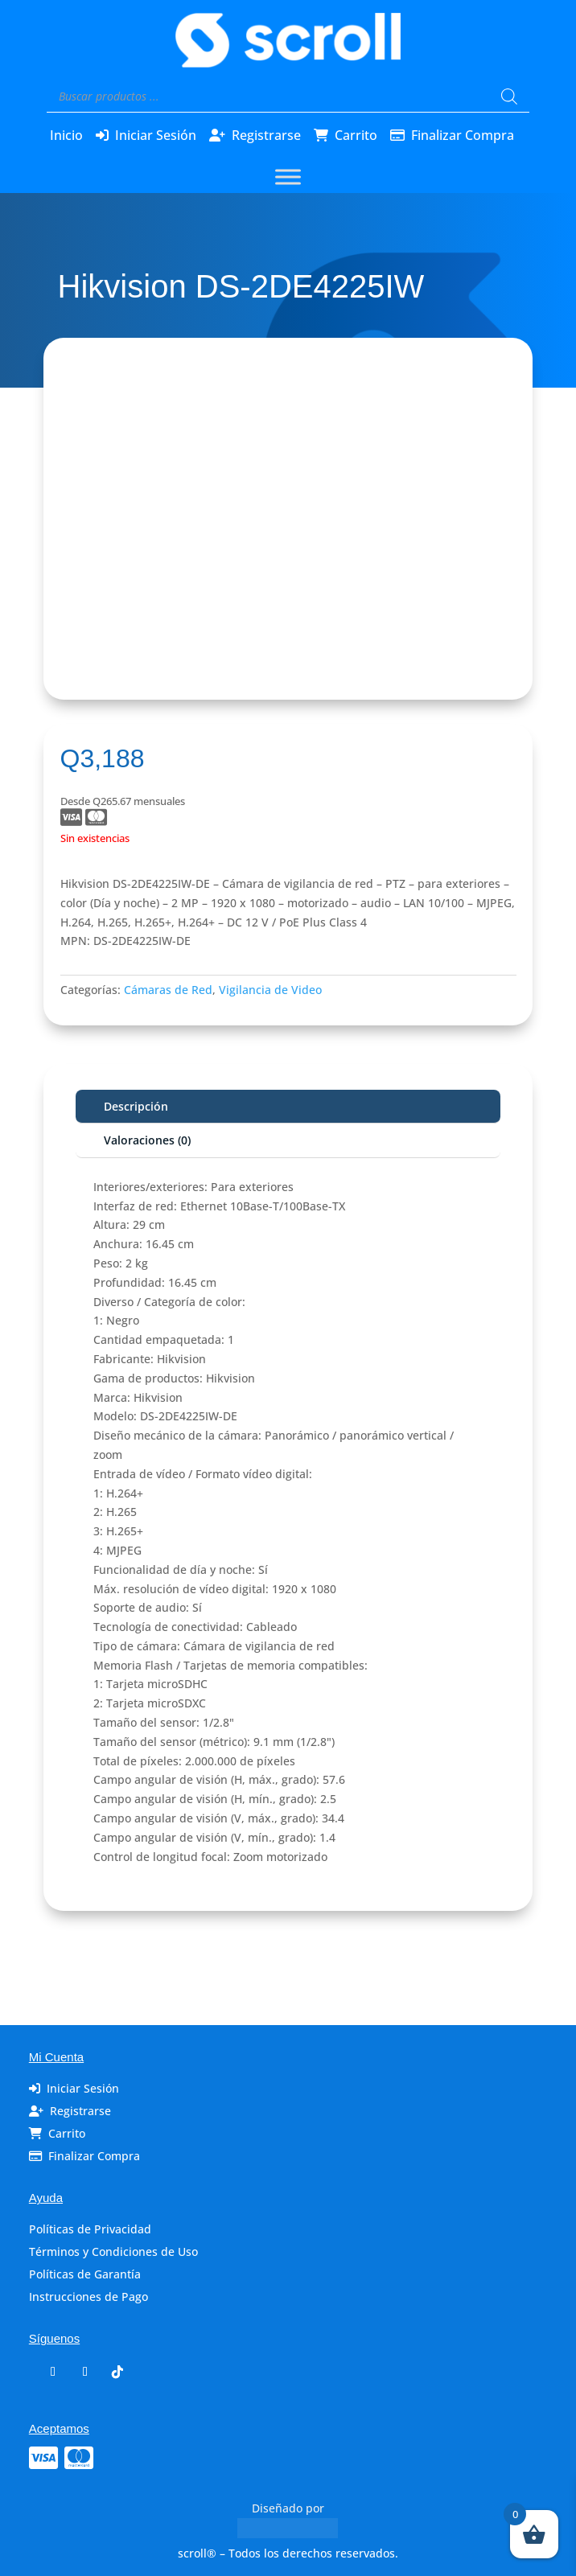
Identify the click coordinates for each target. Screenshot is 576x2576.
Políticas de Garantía (85, 2274)
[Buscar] (509, 96)
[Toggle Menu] (288, 176)
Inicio (66, 135)
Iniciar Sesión (155, 135)
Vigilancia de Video (270, 989)
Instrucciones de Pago (88, 2296)
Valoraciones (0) (147, 1140)
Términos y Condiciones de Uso (113, 2251)
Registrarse (266, 135)
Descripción (136, 1106)
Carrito (356, 135)
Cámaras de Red (168, 989)
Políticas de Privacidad (90, 2229)
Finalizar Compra (462, 135)
